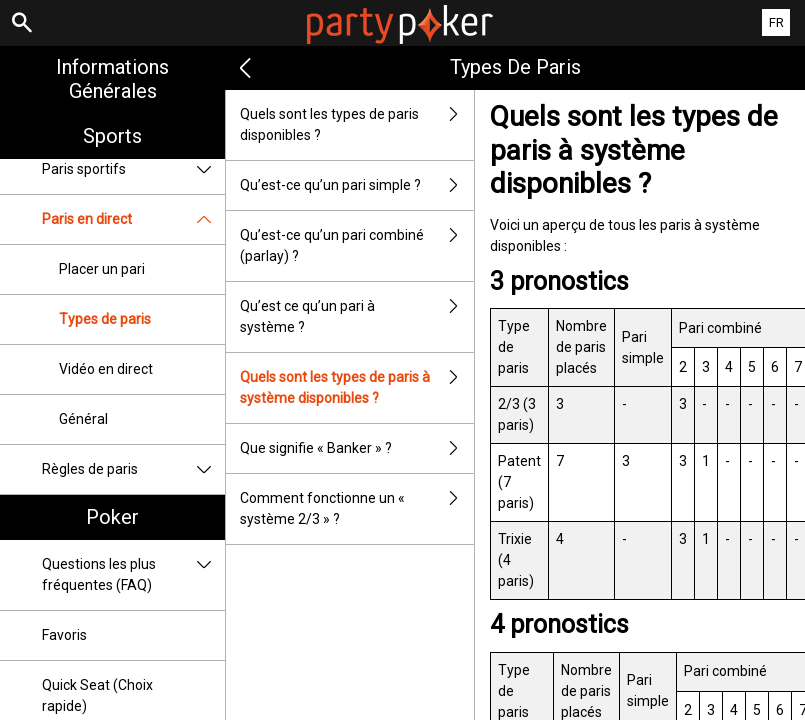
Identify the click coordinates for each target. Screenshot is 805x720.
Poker (112, 517)
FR (776, 22)
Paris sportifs (133, 169)
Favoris (64, 635)
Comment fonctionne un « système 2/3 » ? (357, 509)
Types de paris (105, 319)
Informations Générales (112, 79)
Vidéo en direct (106, 369)
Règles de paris (133, 469)
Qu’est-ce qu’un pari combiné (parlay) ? (357, 246)
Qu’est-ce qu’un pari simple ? (357, 185)
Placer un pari (102, 269)
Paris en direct (133, 219)
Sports (112, 136)
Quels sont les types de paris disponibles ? (357, 125)
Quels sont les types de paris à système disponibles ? (357, 388)
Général (83, 419)
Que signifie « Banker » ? (357, 448)
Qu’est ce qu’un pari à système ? (357, 317)
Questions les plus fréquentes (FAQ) (133, 575)
